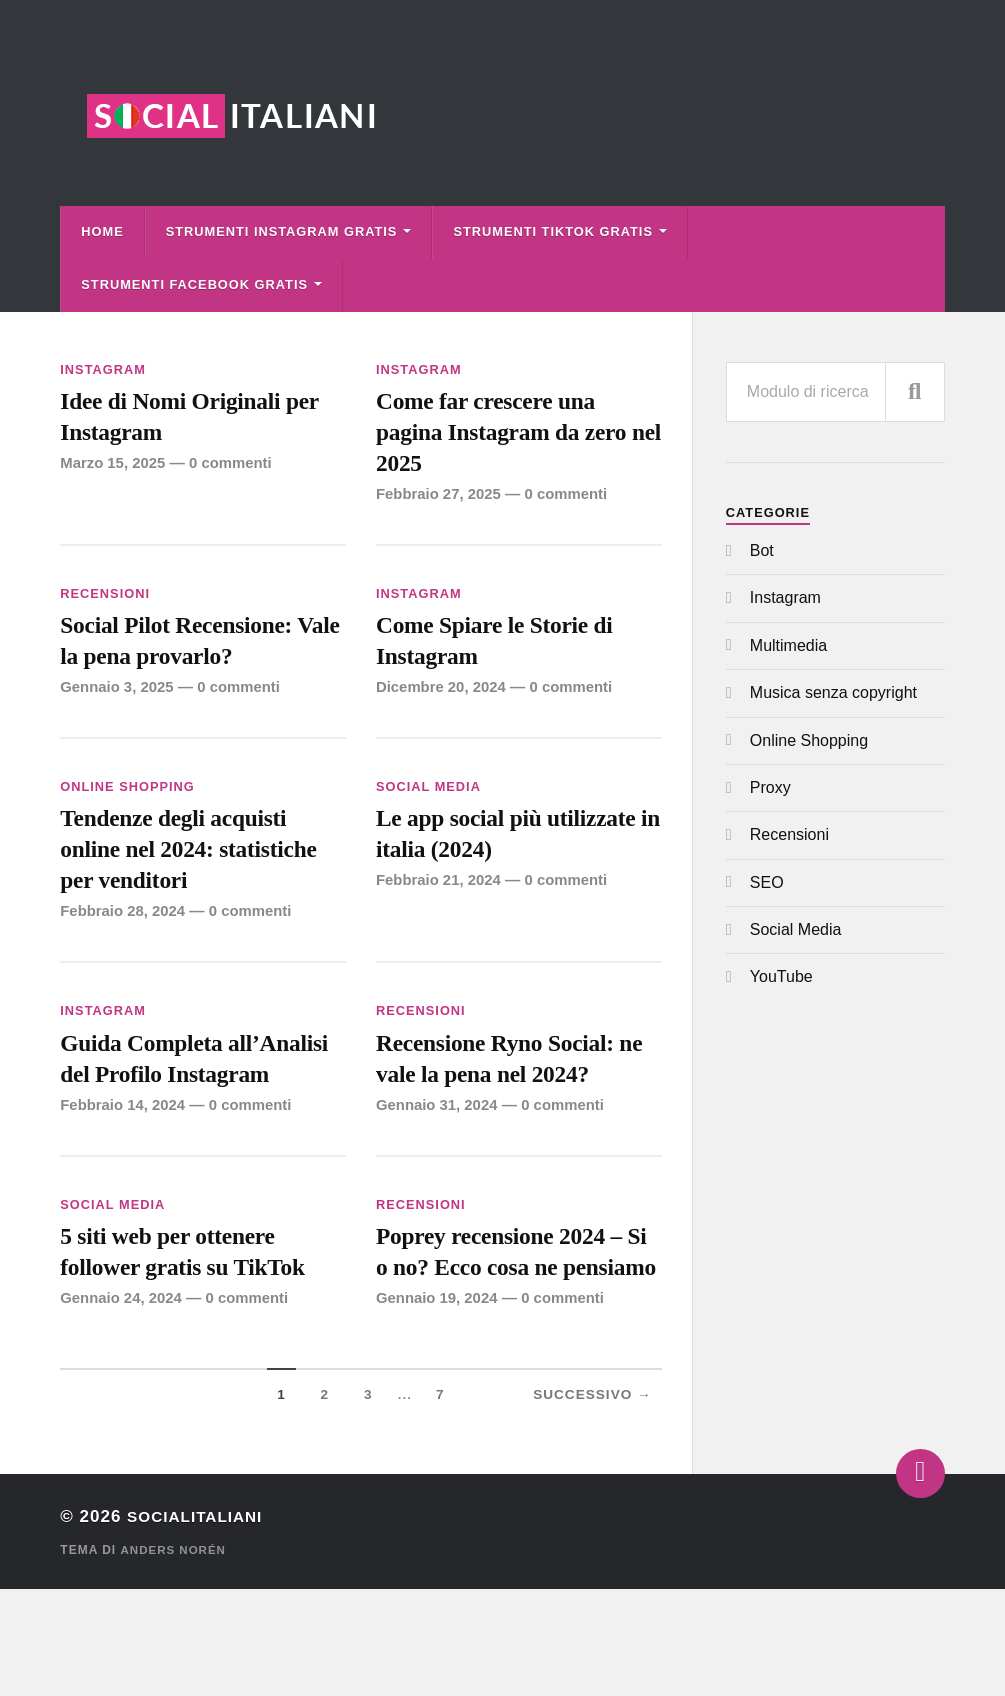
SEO (767, 882)
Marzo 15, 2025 (114, 469)
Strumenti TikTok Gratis (553, 231)
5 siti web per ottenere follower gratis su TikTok (193, 1320)
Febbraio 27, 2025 (440, 503)
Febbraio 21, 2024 (440, 902)
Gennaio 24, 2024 (122, 1370)
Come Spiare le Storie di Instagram (505, 653)
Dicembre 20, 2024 (443, 703)
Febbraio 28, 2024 (124, 937)
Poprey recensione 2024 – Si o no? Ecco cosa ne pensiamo (510, 1338)
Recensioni (105, 603)
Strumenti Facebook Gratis (194, 284)
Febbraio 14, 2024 (124, 1171)
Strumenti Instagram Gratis (282, 231)
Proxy (770, 787)
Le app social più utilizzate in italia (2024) (517, 853)
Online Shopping (127, 802)
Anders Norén (174, 1657)
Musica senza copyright (833, 692)
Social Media (428, 802)
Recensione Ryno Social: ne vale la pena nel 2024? (508, 1086)
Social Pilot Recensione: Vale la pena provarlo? (186, 653)
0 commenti (234, 469)
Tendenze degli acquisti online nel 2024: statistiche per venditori (200, 871)
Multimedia (788, 645)
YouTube (781, 976)
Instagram (103, 369)
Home (102, 231)
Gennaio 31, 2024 (438, 1136)
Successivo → (592, 1501)
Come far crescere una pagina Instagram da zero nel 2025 (512, 437)
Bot (762, 550)
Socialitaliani (201, 1623)
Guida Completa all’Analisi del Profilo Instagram (173, 1104)
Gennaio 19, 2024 (438, 1405)
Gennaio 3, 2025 (118, 703)
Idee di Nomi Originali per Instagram (201, 419)
